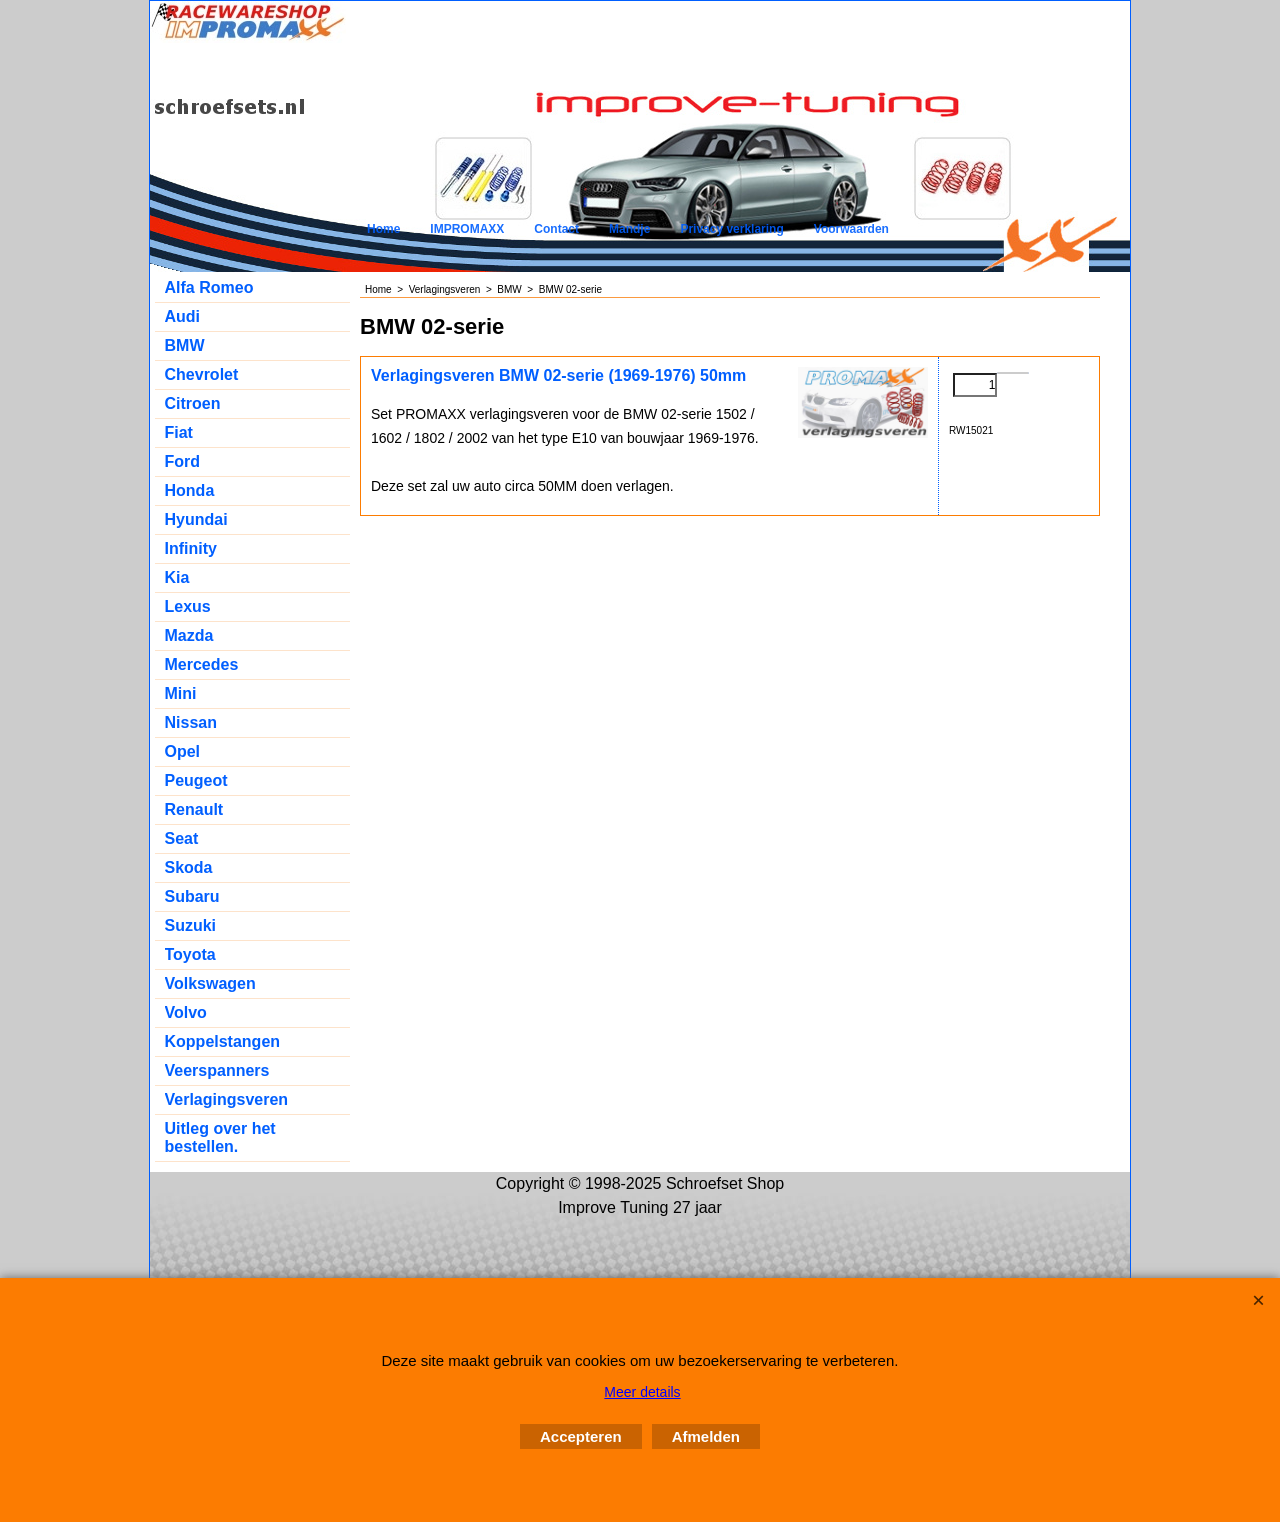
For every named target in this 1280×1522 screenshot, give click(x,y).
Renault (194, 809)
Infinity (191, 548)
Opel (183, 751)
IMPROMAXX (467, 229)
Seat (182, 838)
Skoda (189, 867)
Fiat (179, 432)
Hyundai (196, 519)
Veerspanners (217, 1070)
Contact (556, 229)
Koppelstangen (223, 1041)
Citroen (193, 403)
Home (383, 229)
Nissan (191, 722)
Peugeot (196, 780)
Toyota (190, 954)
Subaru (192, 896)
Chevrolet (202, 374)
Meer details (642, 1392)
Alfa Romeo (209, 287)
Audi (183, 316)
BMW (185, 345)
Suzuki (191, 925)
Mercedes (202, 664)
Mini (181, 693)
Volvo (186, 1012)
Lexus (188, 606)
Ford (183, 461)
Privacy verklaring (731, 229)
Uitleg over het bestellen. (220, 1137)
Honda (190, 490)
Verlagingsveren (227, 1099)
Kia (177, 577)
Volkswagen (210, 983)
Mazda (189, 635)
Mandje (629, 229)
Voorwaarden (851, 229)
